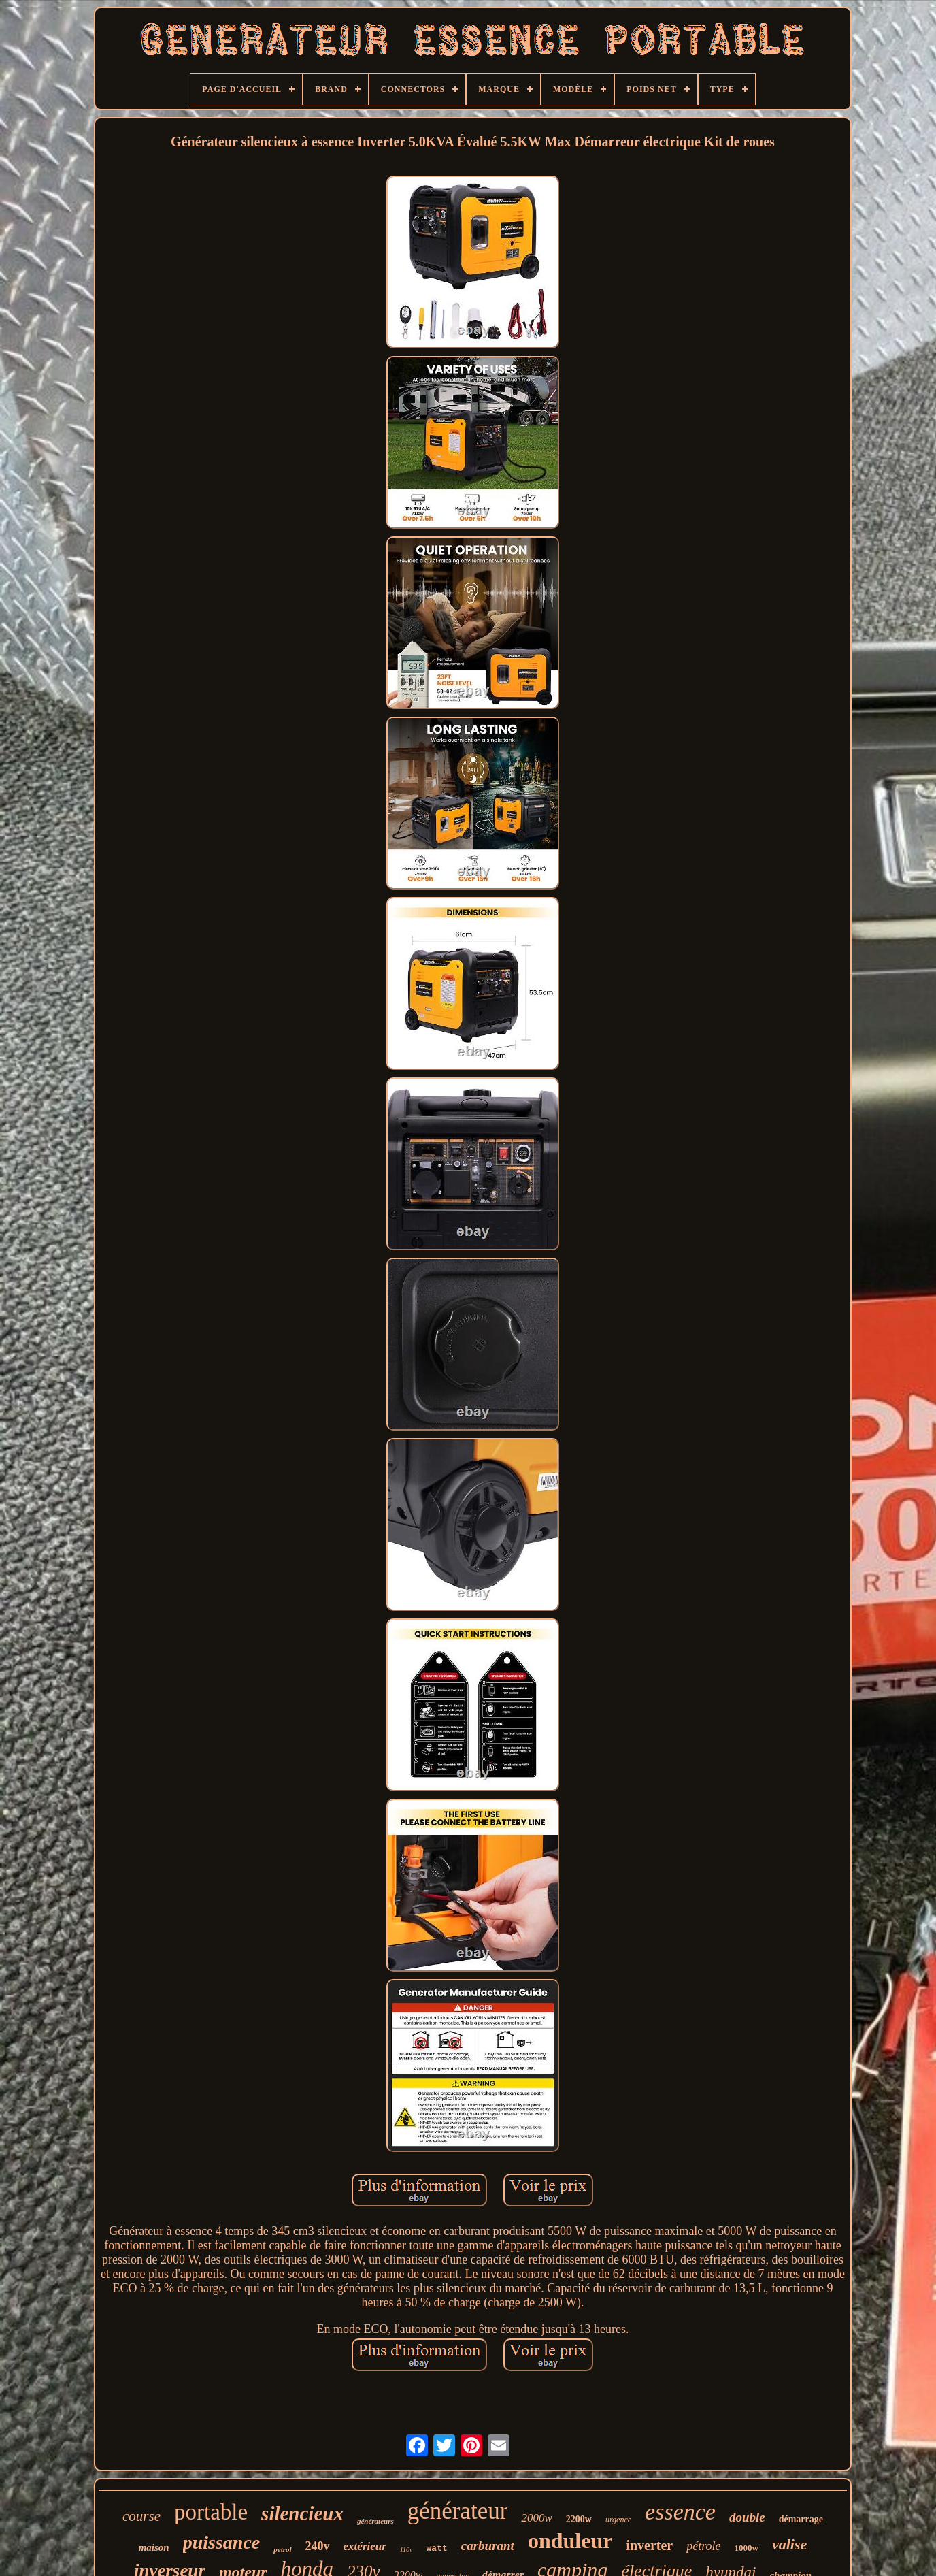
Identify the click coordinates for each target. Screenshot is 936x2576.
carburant (487, 2546)
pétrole (703, 2546)
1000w (746, 2548)
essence (680, 2511)
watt (437, 2548)
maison (154, 2547)
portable (211, 2512)
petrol (282, 2549)
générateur (457, 2511)
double (747, 2517)
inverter (649, 2545)
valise (789, 2544)
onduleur (570, 2540)
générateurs (375, 2521)
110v (406, 2550)
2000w (536, 2517)
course (141, 2516)
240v (317, 2546)
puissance (222, 2542)
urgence (618, 2519)
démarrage (801, 2519)
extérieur (365, 2546)
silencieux (302, 2513)
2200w (579, 2519)
